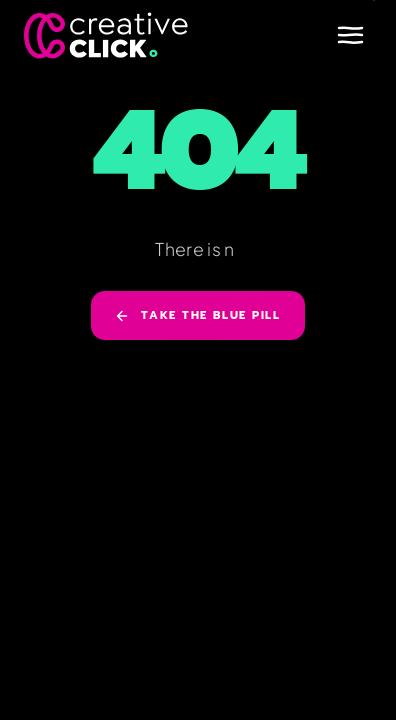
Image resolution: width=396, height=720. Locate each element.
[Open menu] (350, 35)
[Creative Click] (106, 35)
